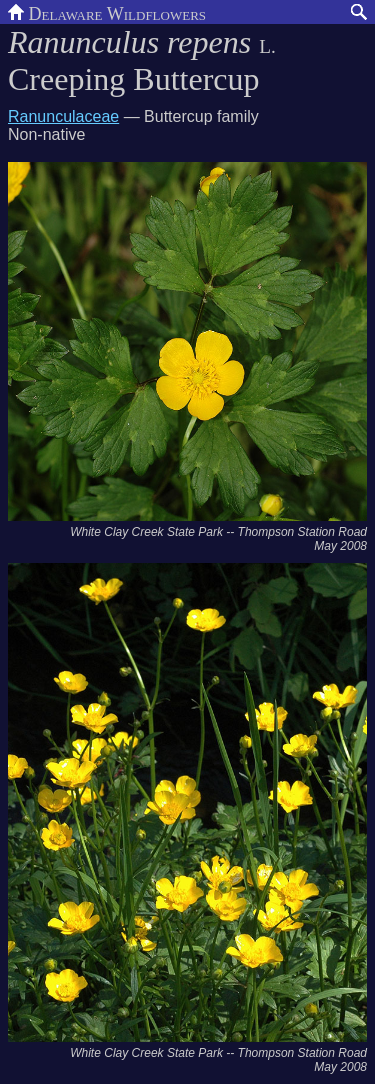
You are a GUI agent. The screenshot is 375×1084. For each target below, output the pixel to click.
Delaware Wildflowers (107, 12)
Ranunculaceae (63, 116)
